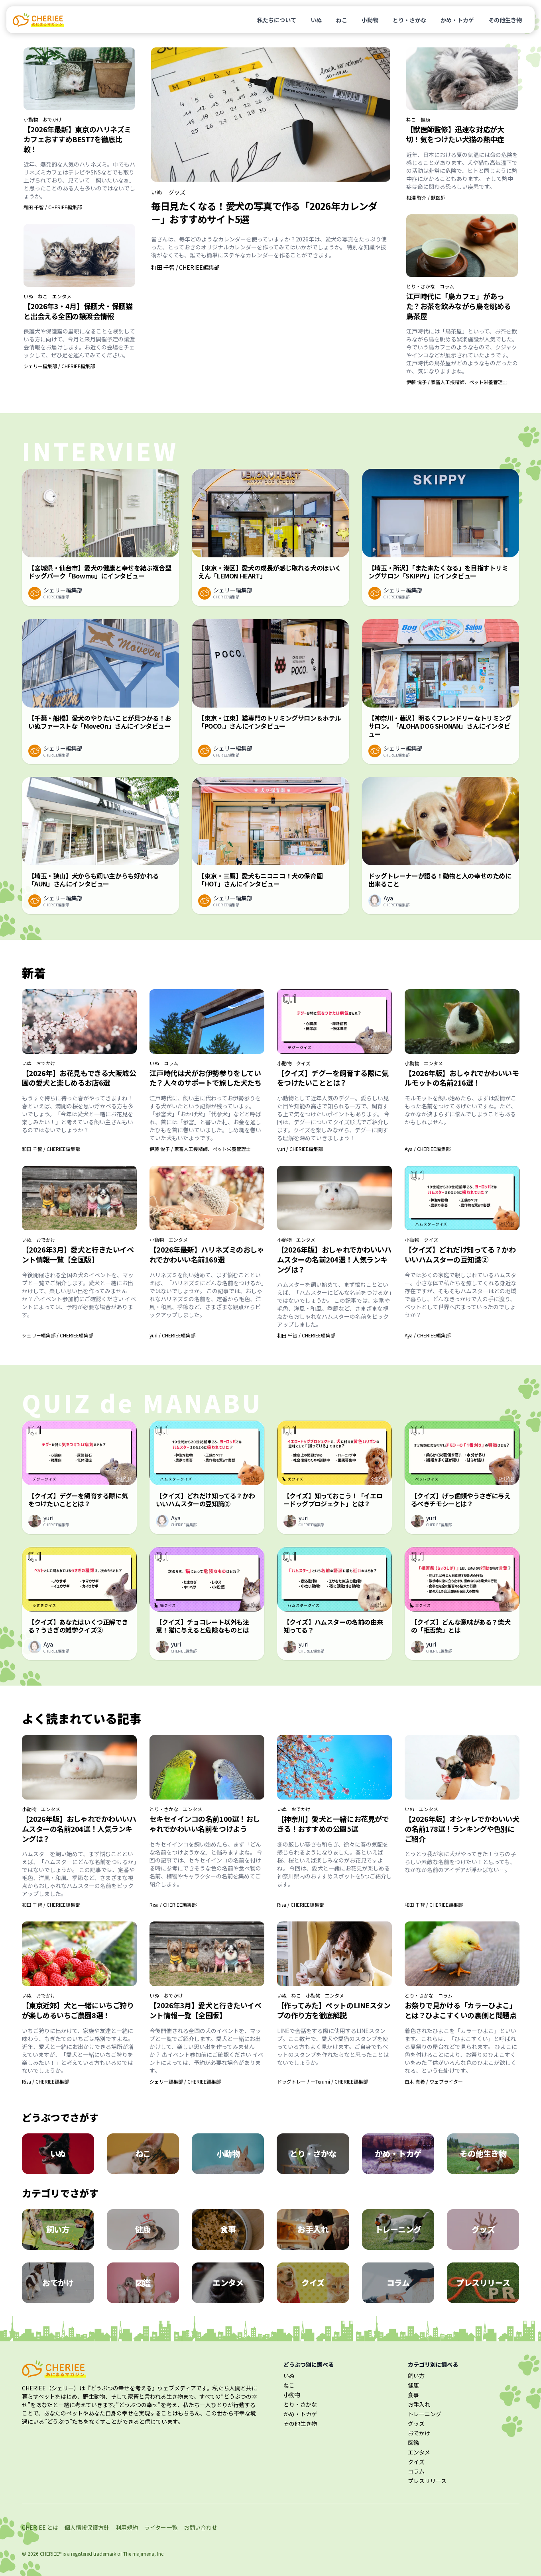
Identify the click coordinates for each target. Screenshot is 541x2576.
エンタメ (61, 296)
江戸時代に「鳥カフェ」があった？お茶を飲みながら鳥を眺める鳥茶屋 (458, 306)
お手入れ (419, 2404)
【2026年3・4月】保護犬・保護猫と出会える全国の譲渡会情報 (78, 311)
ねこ (341, 20)
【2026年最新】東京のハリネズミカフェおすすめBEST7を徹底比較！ (77, 139)
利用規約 (127, 2527)
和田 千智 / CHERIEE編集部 (53, 207)
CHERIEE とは (40, 2527)
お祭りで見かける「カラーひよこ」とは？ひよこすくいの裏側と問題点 (461, 2010)
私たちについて (276, 20)
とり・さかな (409, 20)
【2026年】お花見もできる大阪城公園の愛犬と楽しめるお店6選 (79, 1078)
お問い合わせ (200, 2527)
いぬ (316, 20)
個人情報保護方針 (87, 2527)
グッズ (177, 192)
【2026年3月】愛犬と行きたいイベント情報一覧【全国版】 (78, 1254)
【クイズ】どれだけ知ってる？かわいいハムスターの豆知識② (460, 1254)
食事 (413, 2395)
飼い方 (416, 2376)
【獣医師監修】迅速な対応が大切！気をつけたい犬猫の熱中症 (455, 134)
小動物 (370, 20)
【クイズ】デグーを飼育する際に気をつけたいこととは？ (333, 1078)
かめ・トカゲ (457, 20)
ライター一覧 (160, 2527)
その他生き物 (505, 20)
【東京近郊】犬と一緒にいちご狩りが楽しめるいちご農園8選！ (78, 2010)
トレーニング (424, 2414)
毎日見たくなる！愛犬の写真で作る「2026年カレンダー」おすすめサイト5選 (264, 212)
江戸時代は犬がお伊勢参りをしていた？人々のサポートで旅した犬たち (206, 1078)
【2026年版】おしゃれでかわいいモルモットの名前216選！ (462, 1078)
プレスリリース (427, 2481)
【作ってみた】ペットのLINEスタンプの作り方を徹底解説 (334, 2010)
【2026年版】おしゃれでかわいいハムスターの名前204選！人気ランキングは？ (334, 1259)
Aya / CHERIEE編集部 (428, 1148)
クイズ (303, 1063)
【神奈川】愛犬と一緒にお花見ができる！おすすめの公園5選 (333, 1823)
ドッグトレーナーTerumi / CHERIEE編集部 (322, 2081)
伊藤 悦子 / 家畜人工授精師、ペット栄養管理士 (457, 381)
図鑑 (413, 2443)
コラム (447, 286)
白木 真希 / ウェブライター (434, 2081)
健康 (425, 119)
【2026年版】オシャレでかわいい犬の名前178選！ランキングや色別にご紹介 (462, 1828)
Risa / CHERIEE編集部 (173, 1904)
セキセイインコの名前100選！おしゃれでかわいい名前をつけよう (205, 1823)
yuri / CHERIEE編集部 (300, 1148)
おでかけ (52, 119)
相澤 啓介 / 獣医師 (425, 197)
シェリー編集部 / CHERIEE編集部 (59, 366)
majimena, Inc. (148, 2553)
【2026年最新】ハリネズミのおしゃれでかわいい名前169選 (207, 1254)
